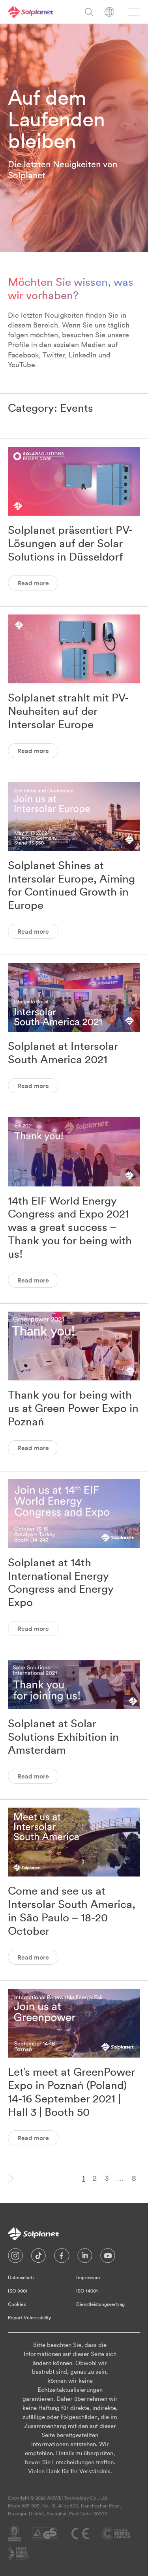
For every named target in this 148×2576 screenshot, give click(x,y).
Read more (33, 583)
